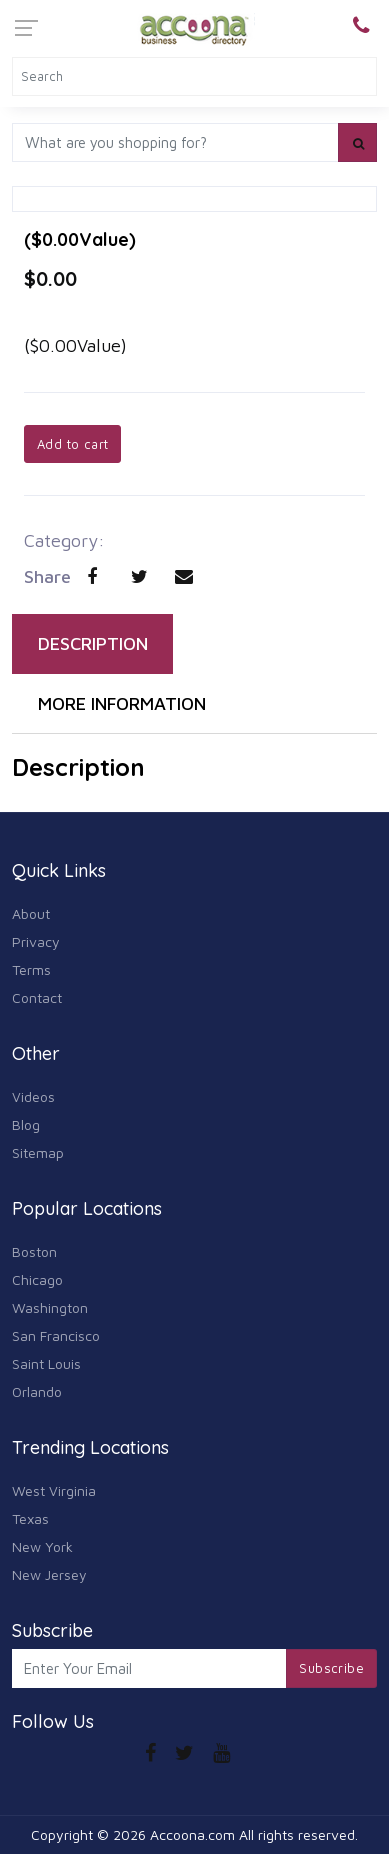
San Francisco (56, 1335)
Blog (26, 1124)
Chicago (37, 1279)
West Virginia (54, 1490)
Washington (50, 1307)
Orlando (37, 1391)
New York (42, 1546)
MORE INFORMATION (122, 703)
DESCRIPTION (93, 643)
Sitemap (38, 1152)
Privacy (36, 941)
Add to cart (72, 444)
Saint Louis (46, 1363)
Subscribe (331, 1668)
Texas (30, 1518)
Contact (37, 997)
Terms (31, 969)
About (31, 913)
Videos (33, 1096)
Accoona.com (192, 1834)
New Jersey (49, 1574)
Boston (34, 1251)
